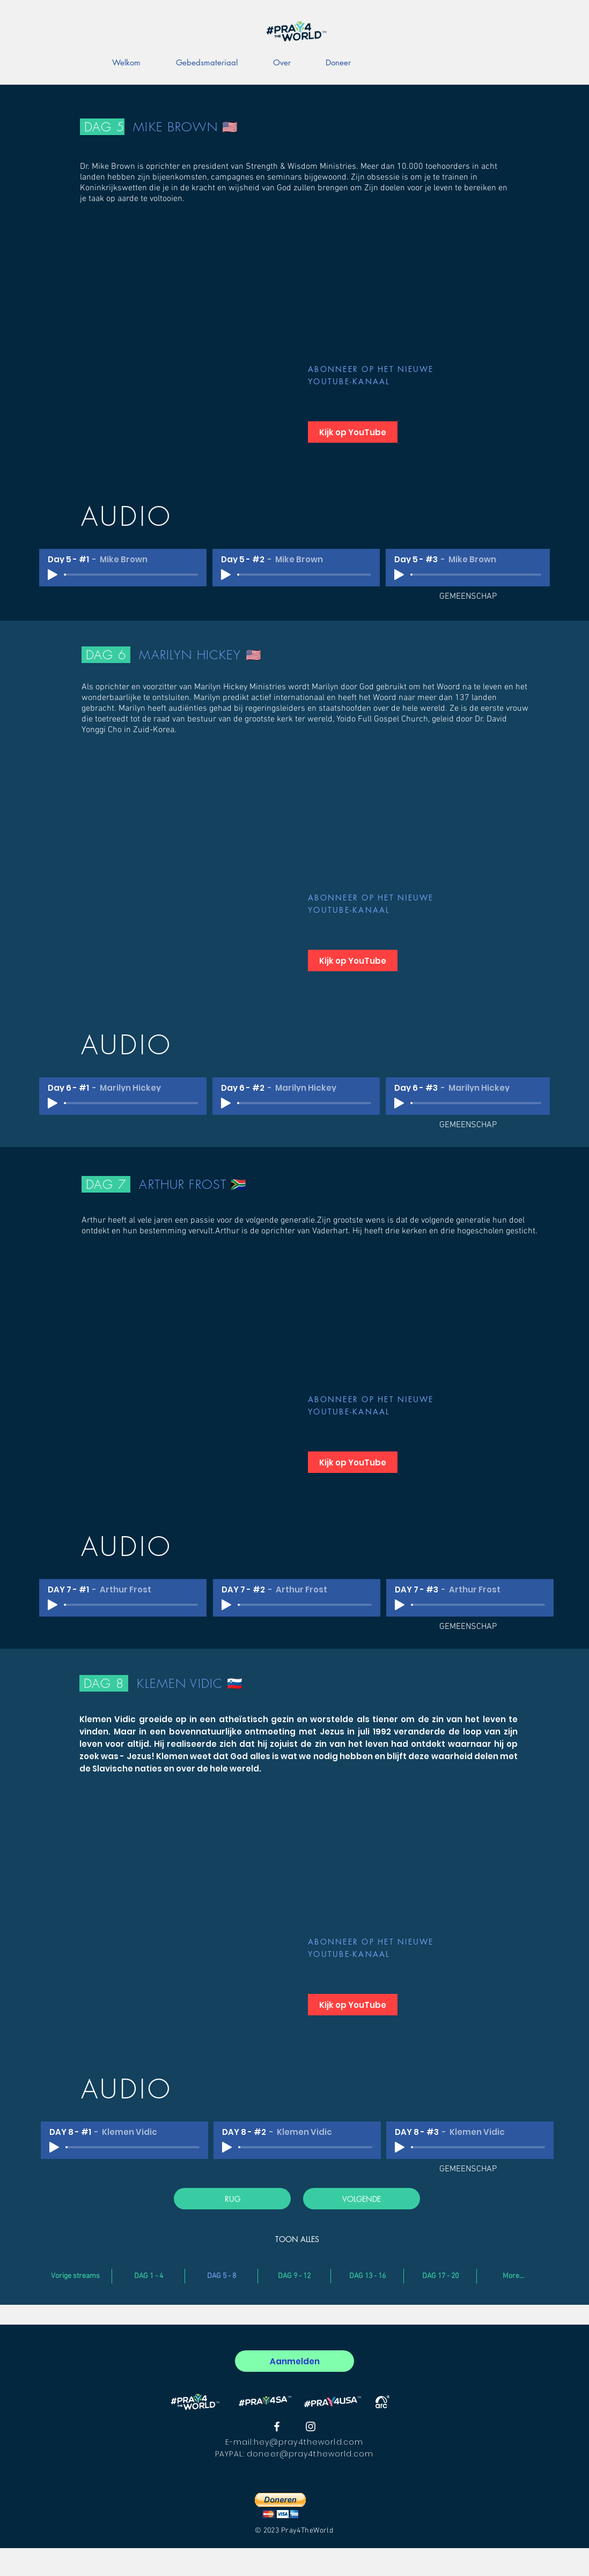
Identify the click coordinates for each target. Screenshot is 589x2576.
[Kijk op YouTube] (352, 432)
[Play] (52, 574)
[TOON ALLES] (297, 2239)
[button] (280, 2505)
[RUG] (232, 2198)
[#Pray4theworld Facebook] (276, 2426)
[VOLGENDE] (361, 2198)
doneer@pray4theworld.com (310, 2453)
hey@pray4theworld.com (309, 2442)
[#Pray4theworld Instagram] (310, 2426)
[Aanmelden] (294, 2361)
